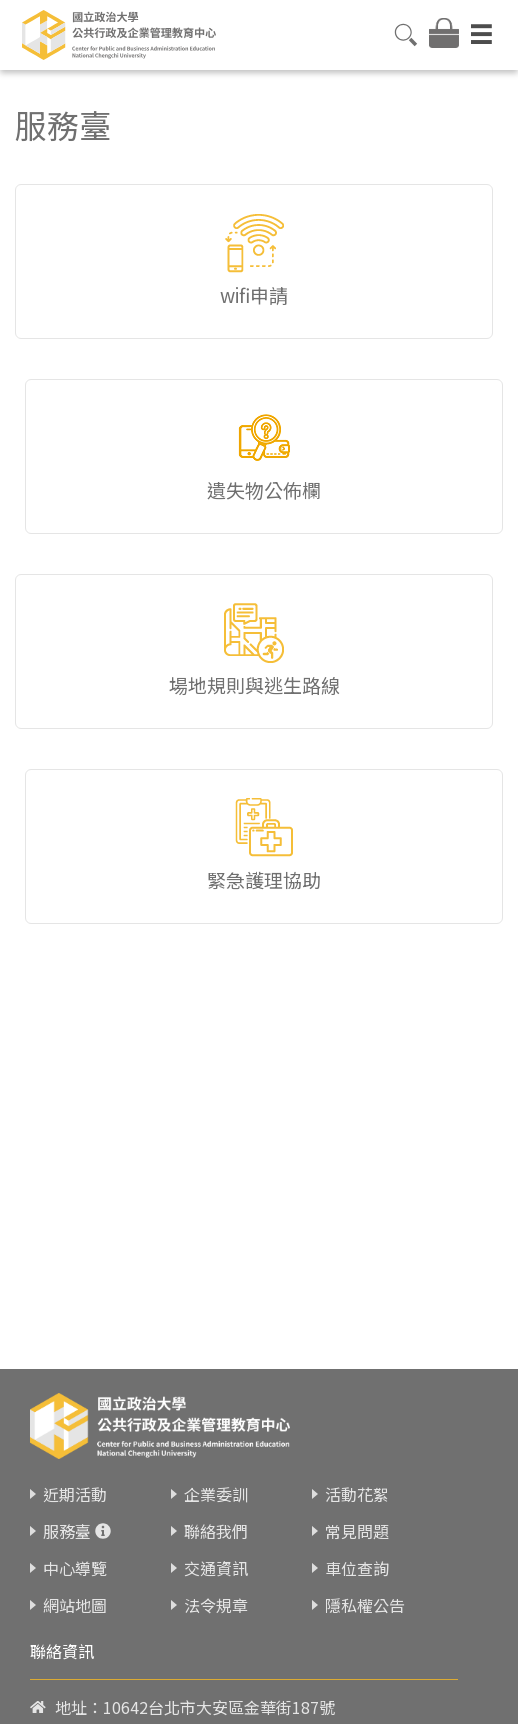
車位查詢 (357, 1568)
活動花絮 (357, 1494)
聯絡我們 (216, 1531)
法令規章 (216, 1605)
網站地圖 (75, 1605)
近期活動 (75, 1494)
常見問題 (357, 1531)
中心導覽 (75, 1568)
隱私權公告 (365, 1605)
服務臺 (67, 1531)
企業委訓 (216, 1494)
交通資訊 (216, 1568)
